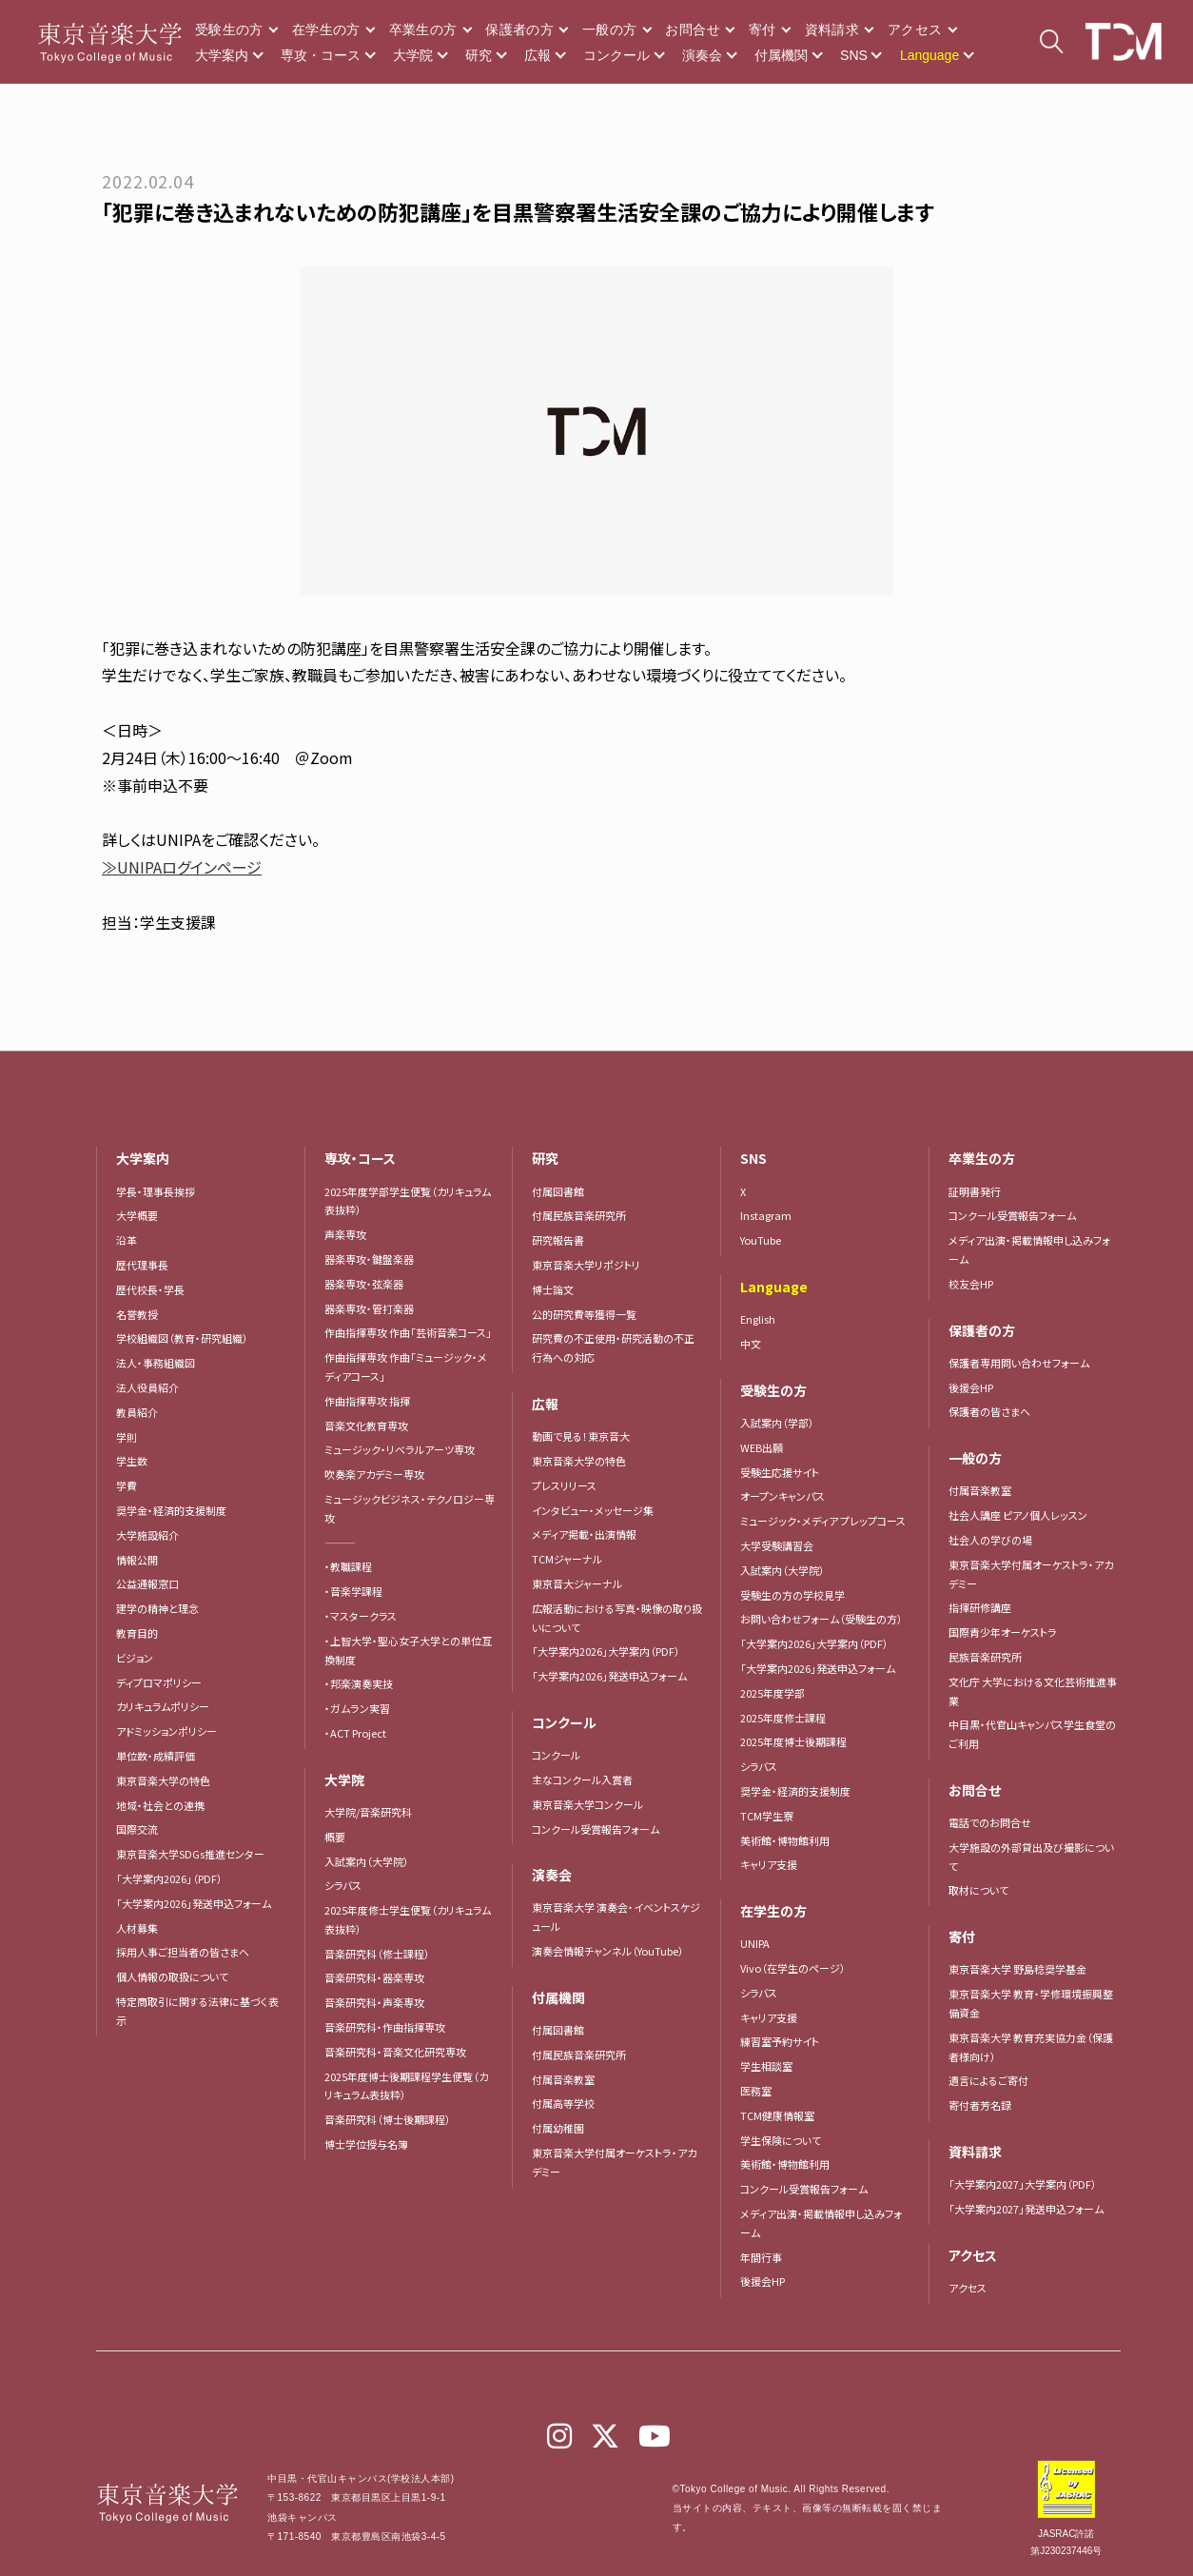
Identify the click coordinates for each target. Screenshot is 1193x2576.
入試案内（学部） (777, 1422)
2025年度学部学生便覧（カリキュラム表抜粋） (407, 1201)
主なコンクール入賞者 (582, 1779)
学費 (126, 1485)
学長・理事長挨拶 (155, 1191)
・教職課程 (348, 1566)
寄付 (762, 29)
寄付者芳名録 (980, 2105)
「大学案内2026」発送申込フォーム (193, 1903)
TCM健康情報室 (777, 2115)
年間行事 (761, 2257)
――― (340, 1542)
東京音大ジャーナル (577, 1583)
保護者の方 (519, 29)
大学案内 (221, 55)
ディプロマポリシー (159, 1682)
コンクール (616, 55)
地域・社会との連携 (160, 1805)
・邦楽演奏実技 (358, 1683)
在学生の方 (326, 29)
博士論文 (553, 1289)
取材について (978, 1890)
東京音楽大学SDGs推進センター (190, 1853)
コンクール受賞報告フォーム (595, 1829)
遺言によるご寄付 (988, 2080)
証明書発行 (975, 1191)
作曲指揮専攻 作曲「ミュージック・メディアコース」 (405, 1366)
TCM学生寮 (766, 1815)
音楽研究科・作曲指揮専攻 (384, 2027)
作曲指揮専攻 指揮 (367, 1400)
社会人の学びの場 (990, 1539)
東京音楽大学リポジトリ (586, 1264)
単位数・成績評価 (155, 1755)
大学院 (413, 55)
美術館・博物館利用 (785, 1840)
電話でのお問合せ (990, 1822)
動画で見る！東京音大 (581, 1436)
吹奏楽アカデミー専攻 (374, 1474)
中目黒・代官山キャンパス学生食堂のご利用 (1032, 1734)
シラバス (343, 1885)
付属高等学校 (563, 2103)
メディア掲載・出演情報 (584, 1534)
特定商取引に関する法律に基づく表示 (197, 2011)
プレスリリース (564, 1485)
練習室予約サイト (779, 2041)
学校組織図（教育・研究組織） (182, 1338)
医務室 (756, 2090)
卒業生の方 (423, 29)
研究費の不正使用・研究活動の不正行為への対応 (613, 1347)
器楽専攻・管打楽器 (374, 1308)
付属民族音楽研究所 (579, 1215)
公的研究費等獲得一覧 (584, 1314)
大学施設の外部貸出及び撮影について (1031, 1856)
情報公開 (137, 1559)
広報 (537, 55)
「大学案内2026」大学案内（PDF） (606, 1651)
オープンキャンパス (782, 1496)
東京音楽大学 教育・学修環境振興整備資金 (1031, 2003)
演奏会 (702, 55)
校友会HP (971, 1283)
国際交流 (137, 1829)
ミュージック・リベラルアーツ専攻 (399, 1449)
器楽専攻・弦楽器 (369, 1283)
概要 (334, 1836)
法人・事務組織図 (155, 1362)
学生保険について (780, 2140)
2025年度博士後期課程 (793, 1741)
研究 (478, 55)
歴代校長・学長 (150, 1289)
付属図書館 (558, 1191)
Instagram (766, 1215)
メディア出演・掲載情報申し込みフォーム (821, 2223)
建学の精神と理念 (157, 1608)
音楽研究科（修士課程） (377, 1953)
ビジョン (134, 1657)
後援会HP (762, 2281)
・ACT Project (355, 1732)
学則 (126, 1437)
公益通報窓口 (147, 1583)
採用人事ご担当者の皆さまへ (182, 1951)
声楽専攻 (345, 1234)
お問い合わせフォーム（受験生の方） (821, 1618)
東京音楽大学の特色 (163, 1780)
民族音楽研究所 (985, 1656)
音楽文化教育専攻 (366, 1425)
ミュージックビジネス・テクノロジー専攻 (409, 1508)
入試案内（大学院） (366, 1861)
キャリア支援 (768, 1864)
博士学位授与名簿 (366, 2144)
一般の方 (609, 29)
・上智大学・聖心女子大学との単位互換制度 (408, 1650)
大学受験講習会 (776, 1545)
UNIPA (755, 1943)
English (757, 1319)
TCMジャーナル (567, 1558)
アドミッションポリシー (166, 1731)
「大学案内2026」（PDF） (169, 1878)
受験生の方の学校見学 (792, 1595)
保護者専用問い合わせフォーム (1019, 1362)
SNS (854, 55)
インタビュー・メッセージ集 (598, 1510)
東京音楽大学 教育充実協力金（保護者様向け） (1031, 2047)
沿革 (126, 1240)
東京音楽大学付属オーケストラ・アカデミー (614, 2162)
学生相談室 (766, 2066)
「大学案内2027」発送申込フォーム (1026, 2208)
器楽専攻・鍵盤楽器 (374, 1259)
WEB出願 (761, 1447)
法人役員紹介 (147, 1387)
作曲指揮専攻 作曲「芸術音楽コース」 (408, 1332)
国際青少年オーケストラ (1003, 1632)
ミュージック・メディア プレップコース (823, 1520)
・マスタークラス (360, 1615)
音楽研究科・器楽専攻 (374, 1977)
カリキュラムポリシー (162, 1706)
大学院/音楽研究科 (368, 1811)
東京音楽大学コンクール (587, 1804)
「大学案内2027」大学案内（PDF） (1023, 2184)
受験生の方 (229, 29)
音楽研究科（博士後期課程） (387, 2119)
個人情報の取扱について (172, 1976)
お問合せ (692, 29)
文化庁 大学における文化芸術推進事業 (1033, 1691)
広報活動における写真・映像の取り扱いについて (617, 1618)
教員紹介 (137, 1412)
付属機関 (781, 55)
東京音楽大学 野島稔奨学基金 (1017, 1968)
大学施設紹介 (147, 1535)
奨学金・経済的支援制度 (171, 1510)
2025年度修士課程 (783, 1717)
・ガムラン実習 (357, 1708)
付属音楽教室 (563, 2079)
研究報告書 (558, 1240)
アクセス (915, 29)
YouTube (760, 1240)
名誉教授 (137, 1314)
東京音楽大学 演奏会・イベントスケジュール (616, 1916)
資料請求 (832, 29)
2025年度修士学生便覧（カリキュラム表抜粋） (407, 1919)
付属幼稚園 (558, 2127)
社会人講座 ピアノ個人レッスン (1018, 1515)
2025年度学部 (772, 1693)
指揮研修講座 (980, 1607)
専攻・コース (321, 55)
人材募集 (137, 1928)
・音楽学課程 (353, 1591)
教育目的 (137, 1633)
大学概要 (137, 1215)
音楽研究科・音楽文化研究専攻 (395, 2051)
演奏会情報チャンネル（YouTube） (608, 1950)
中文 (750, 1343)
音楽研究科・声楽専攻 (374, 2002)
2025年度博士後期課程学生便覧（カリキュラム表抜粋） (406, 2086)
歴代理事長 (142, 1264)
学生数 (131, 1460)
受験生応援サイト (779, 1472)
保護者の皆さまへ (989, 1411)
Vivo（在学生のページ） (793, 1968)
